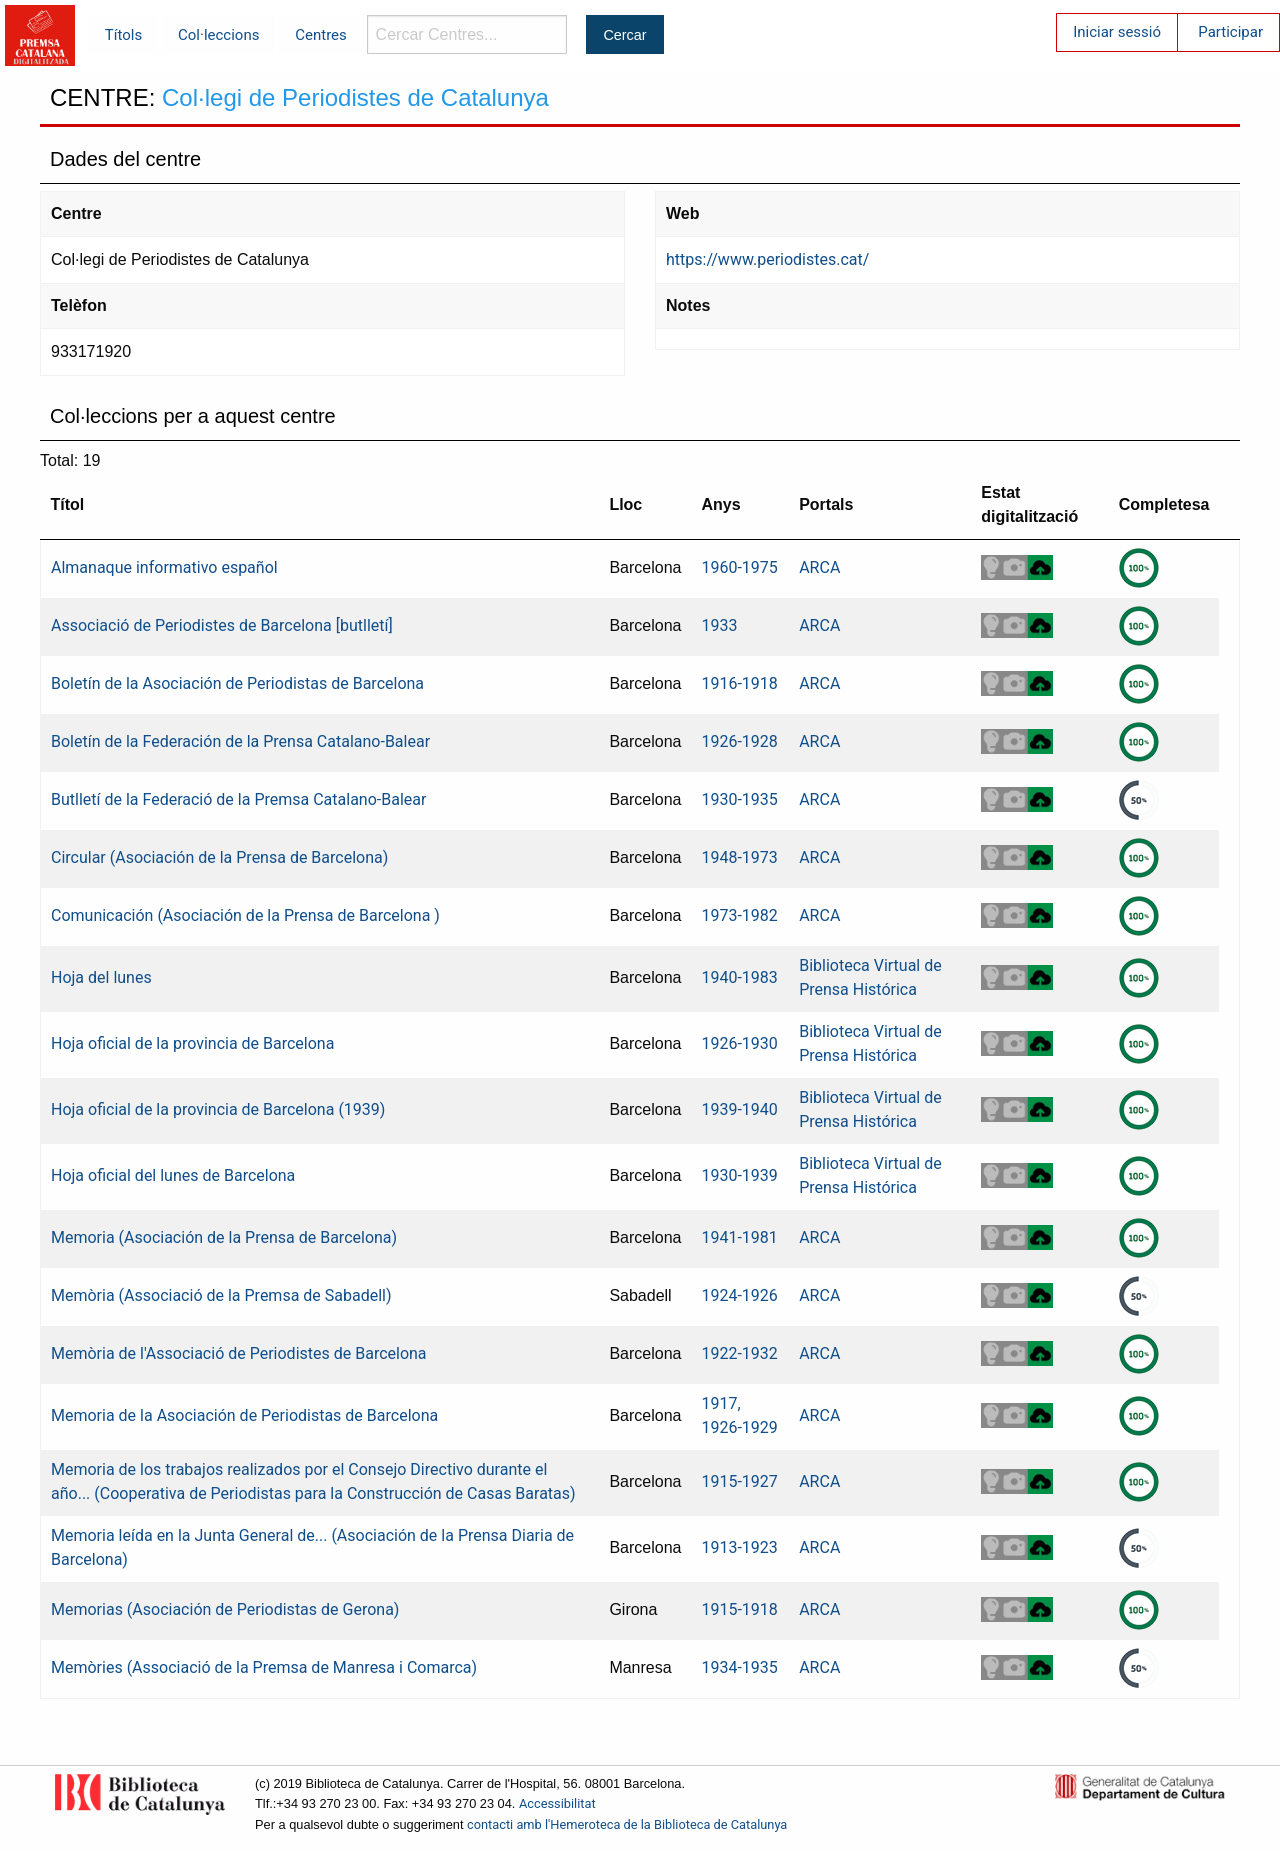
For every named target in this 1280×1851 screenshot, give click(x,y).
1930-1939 (739, 1175)
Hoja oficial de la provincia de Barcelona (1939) (218, 1109)
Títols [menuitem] (123, 35)
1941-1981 (739, 1237)
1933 (719, 625)
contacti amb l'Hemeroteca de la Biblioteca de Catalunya (627, 1824)
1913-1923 (739, 1547)
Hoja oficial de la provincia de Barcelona (192, 1043)
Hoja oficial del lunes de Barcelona (173, 1175)
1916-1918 (739, 683)
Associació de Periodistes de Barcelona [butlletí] (222, 625)
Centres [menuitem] (321, 35)
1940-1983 (739, 977)
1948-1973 (739, 857)
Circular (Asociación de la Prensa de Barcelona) (219, 857)
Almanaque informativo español (164, 567)
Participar (1230, 32)
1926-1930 (739, 1043)
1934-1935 (739, 1667)
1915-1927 (739, 1481)
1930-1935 (739, 799)
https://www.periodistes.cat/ (767, 259)
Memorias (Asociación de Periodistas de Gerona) (225, 1609)
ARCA (819, 567)
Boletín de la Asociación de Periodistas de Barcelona (237, 683)
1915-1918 (739, 1609)
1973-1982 (739, 915)
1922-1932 (739, 1353)
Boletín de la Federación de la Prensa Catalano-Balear (240, 741)
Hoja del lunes (101, 977)
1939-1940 (739, 1109)
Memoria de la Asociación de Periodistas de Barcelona (244, 1415)
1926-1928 (739, 741)
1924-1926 (739, 1295)
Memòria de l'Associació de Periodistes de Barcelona (239, 1353)
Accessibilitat (557, 1803)
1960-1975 (739, 567)
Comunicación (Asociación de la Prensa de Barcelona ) (245, 915)
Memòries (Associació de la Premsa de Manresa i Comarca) (264, 1667)
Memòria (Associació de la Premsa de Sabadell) (221, 1295)
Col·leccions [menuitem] (218, 35)
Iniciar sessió (1117, 32)
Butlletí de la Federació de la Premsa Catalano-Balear (238, 799)
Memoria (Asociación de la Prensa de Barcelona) (224, 1237)
